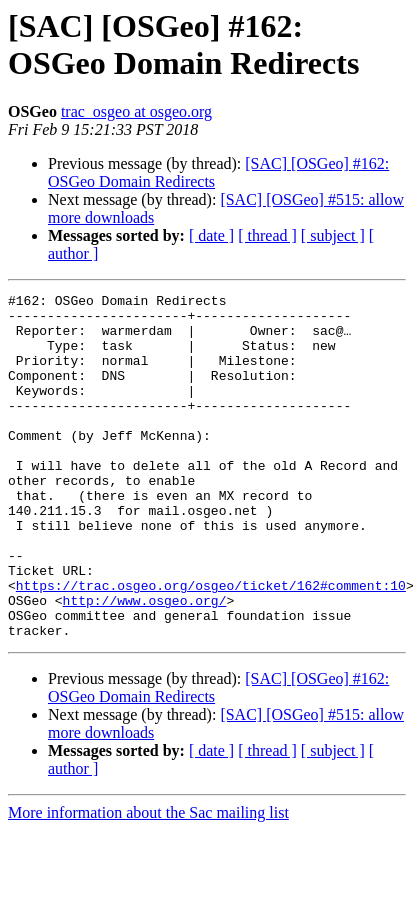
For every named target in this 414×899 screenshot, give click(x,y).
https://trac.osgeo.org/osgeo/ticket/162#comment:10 (211, 645)
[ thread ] (267, 235)
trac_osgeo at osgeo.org (136, 111)
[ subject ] (333, 235)
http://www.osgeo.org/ (145, 663)
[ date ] (211, 235)
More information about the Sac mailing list (148, 881)
